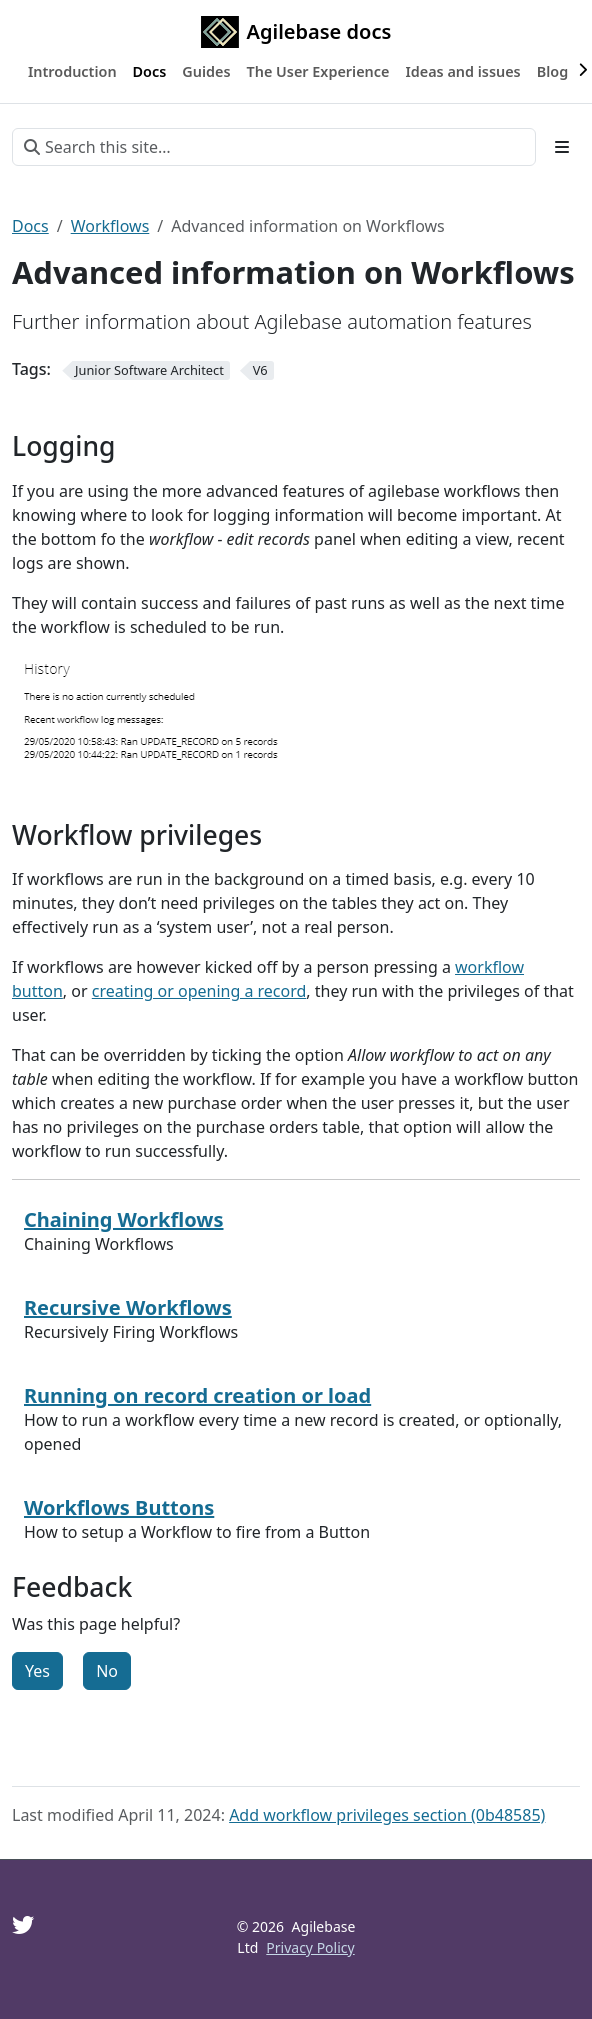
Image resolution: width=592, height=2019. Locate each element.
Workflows (110, 226)
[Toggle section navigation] (562, 147)
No (107, 1671)
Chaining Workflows (124, 1219)
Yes (37, 1671)
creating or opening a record (199, 991)
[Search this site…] (274, 147)
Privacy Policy (310, 1947)
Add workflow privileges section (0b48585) (387, 1815)
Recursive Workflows (128, 1307)
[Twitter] (23, 1924)
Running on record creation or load (197, 1395)
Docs (30, 226)
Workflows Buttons (119, 1507)
